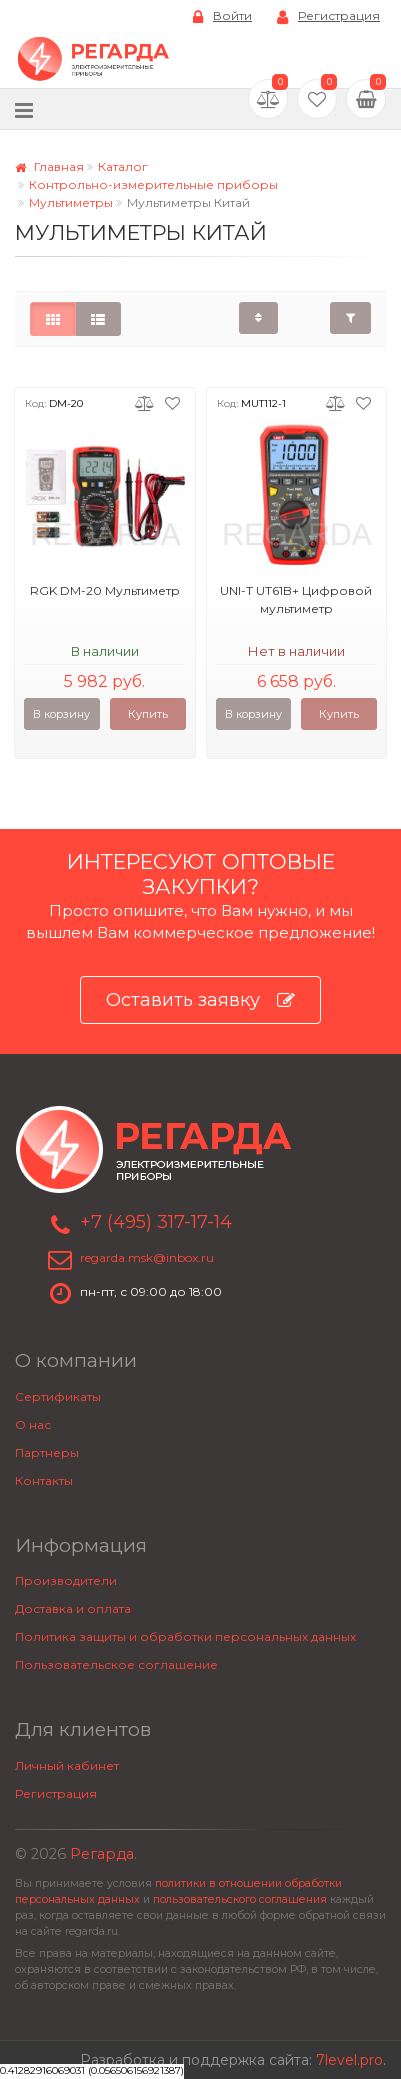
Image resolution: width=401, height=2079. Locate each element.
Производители (66, 1580)
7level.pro (349, 2060)
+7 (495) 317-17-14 (156, 1222)
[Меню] (24, 109)
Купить (148, 714)
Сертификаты (58, 1396)
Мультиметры (71, 202)
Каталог (123, 166)
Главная (49, 166)
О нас (33, 1424)
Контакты (44, 1480)
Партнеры (47, 1452)
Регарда (102, 1854)
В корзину (61, 714)
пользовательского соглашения (240, 1899)
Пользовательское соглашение (116, 1664)
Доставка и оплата (73, 1608)
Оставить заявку (200, 1000)
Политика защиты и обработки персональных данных (185, 1636)
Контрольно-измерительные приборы (153, 184)
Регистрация (328, 16)
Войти (222, 16)
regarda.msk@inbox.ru (147, 1257)
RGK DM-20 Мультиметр (105, 590)
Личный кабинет (67, 1765)
